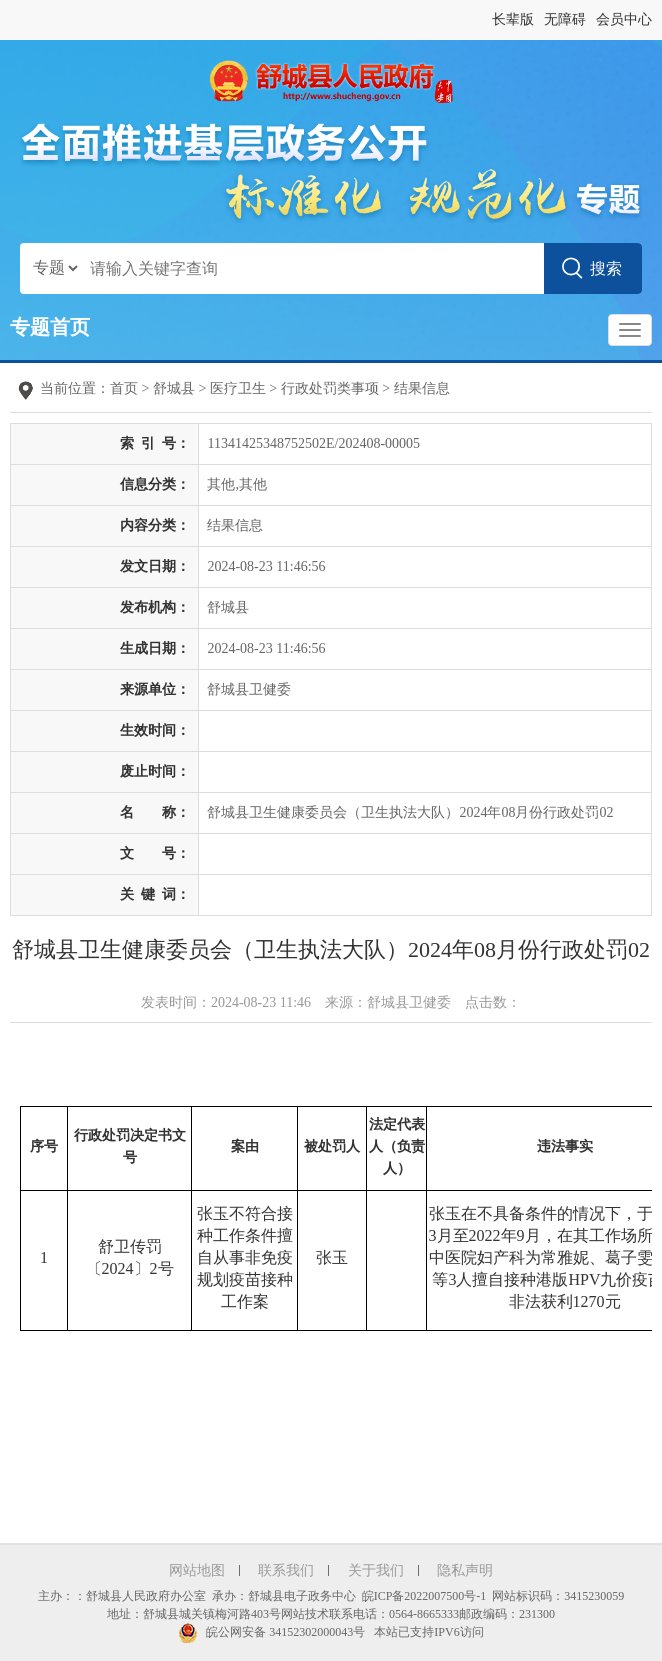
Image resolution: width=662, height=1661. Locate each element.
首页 (124, 388)
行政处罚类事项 (330, 388)
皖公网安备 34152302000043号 (271, 1632)
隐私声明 (465, 1570)
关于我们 (376, 1570)
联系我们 (286, 1570)
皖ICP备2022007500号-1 (424, 1596)
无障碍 (565, 19)
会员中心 (624, 19)
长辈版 (513, 19)
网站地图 (197, 1570)
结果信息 (422, 388)
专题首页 (50, 327)
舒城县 (174, 388)
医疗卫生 (238, 388)
